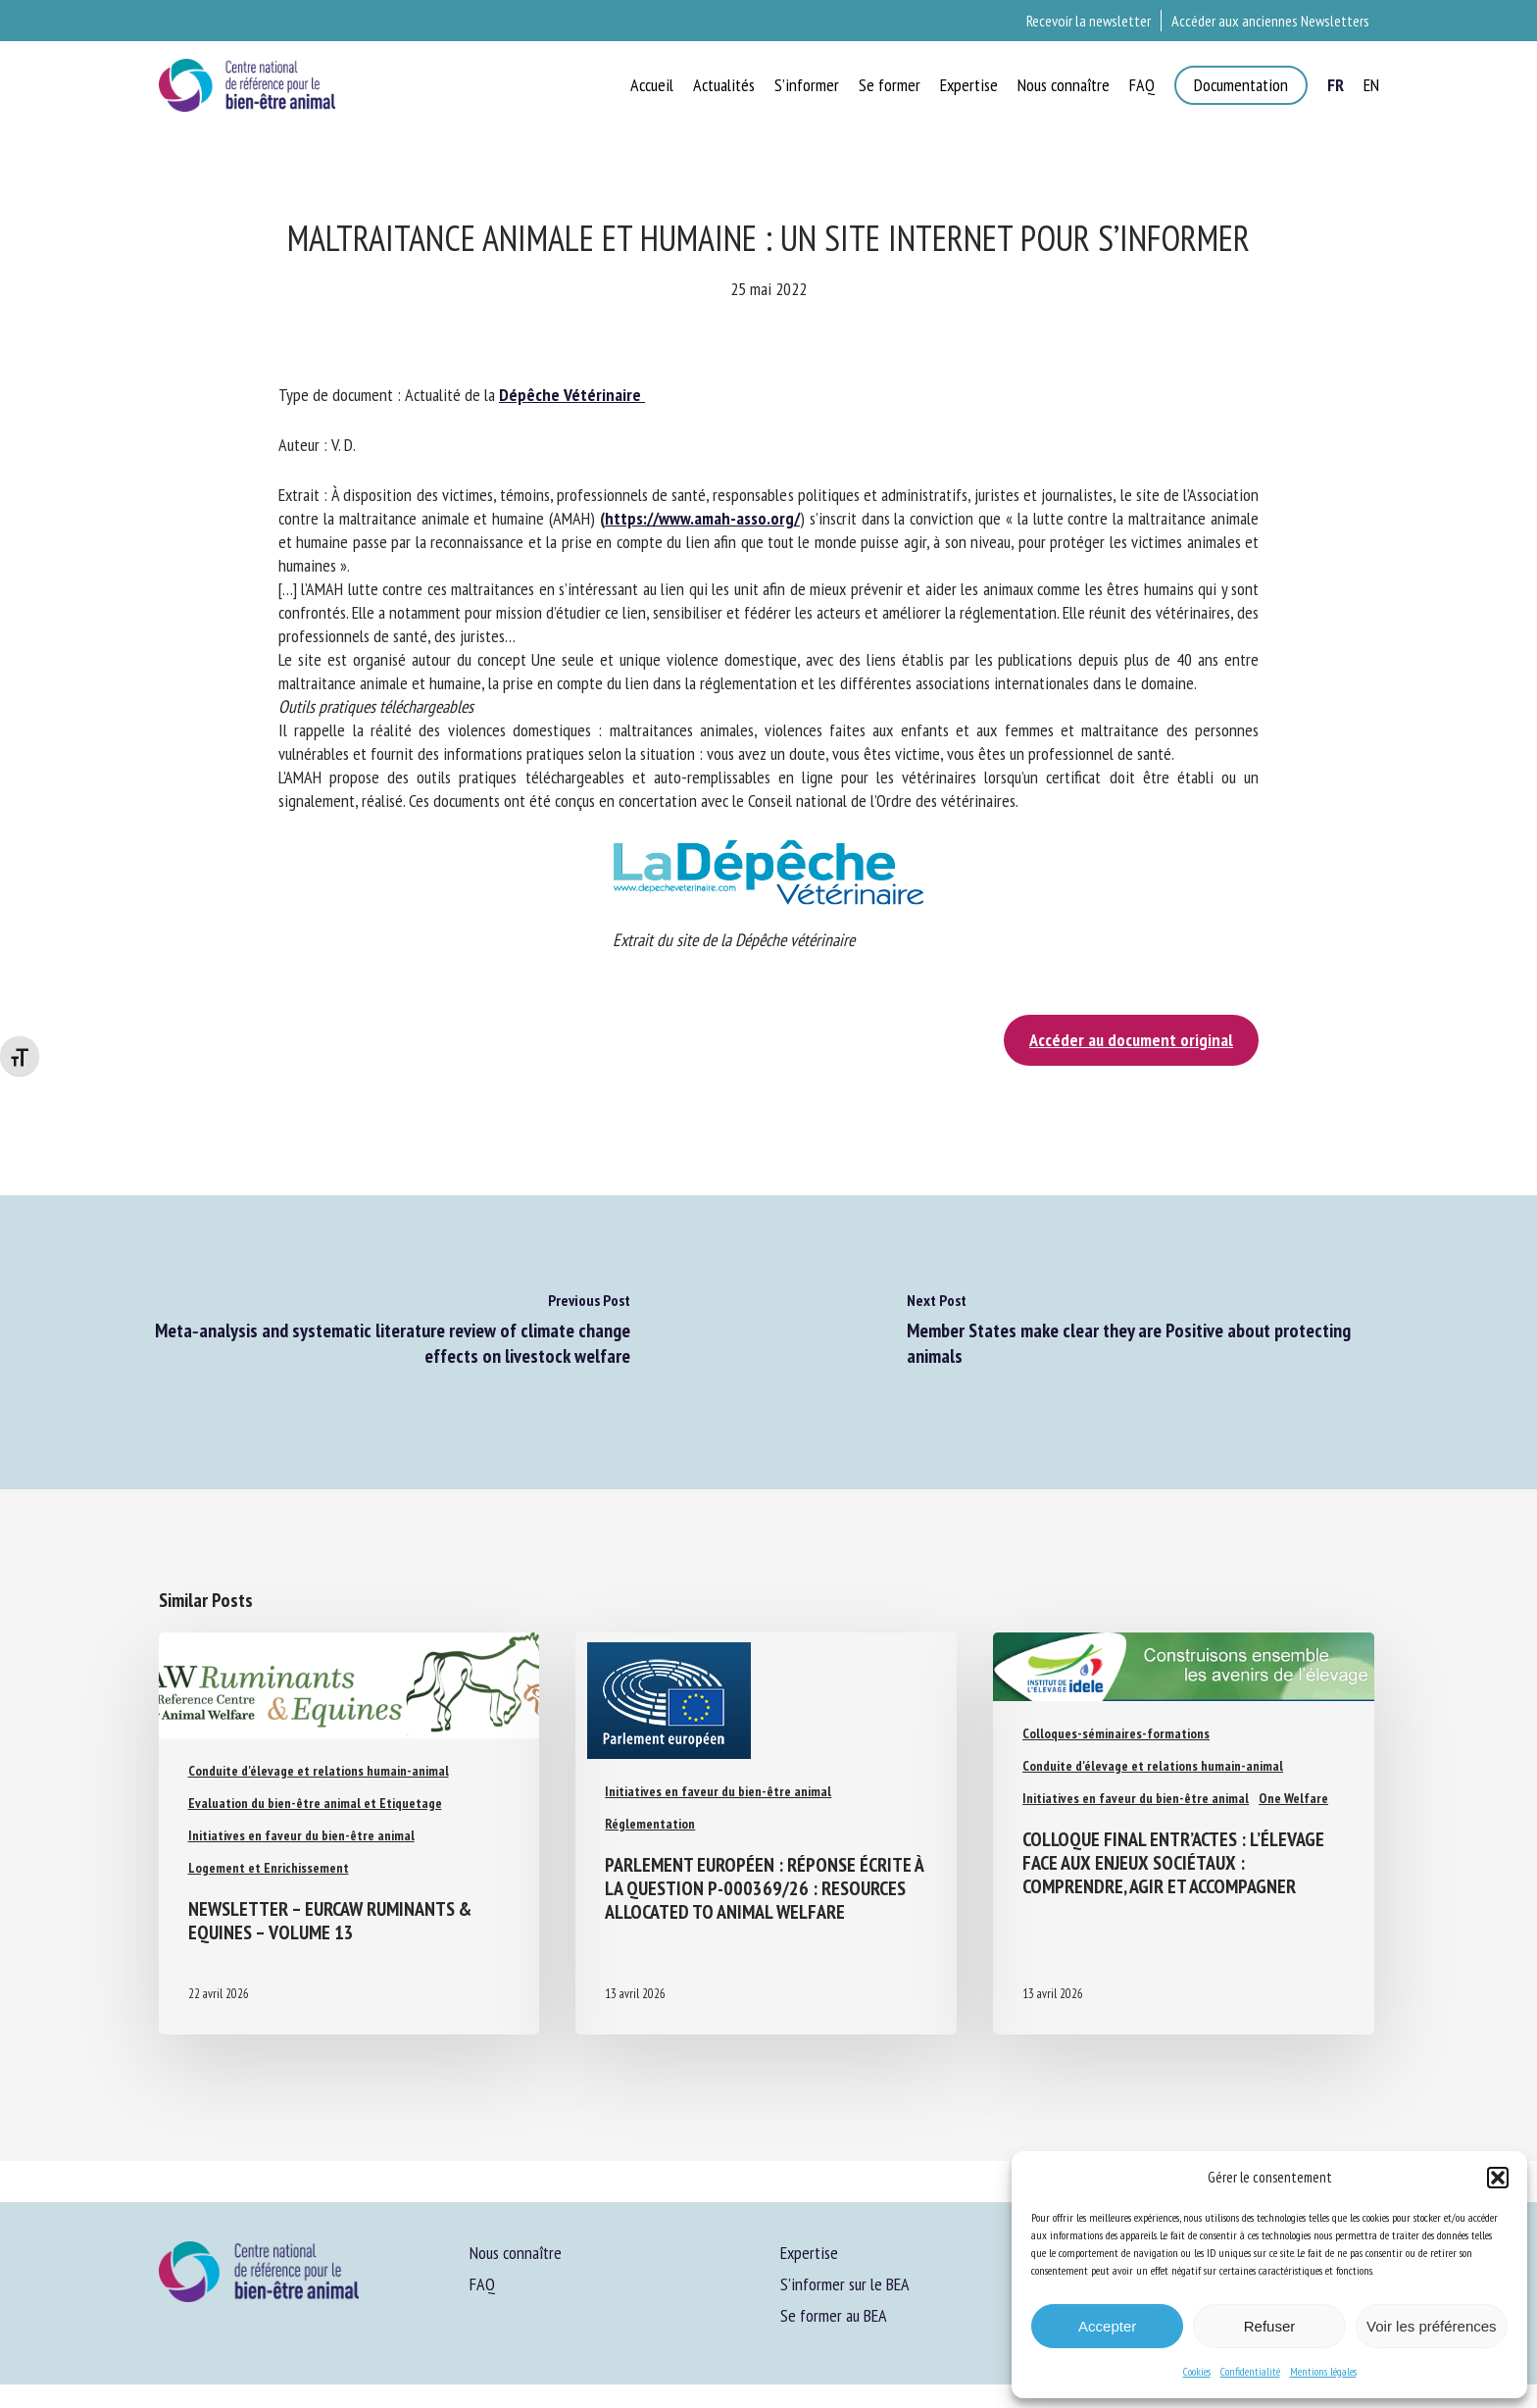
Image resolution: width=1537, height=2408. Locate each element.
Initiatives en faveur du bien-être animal (301, 1835)
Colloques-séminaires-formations (1116, 1733)
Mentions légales (1323, 2371)
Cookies (1197, 2371)
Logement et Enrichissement (268, 1868)
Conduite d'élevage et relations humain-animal (318, 1771)
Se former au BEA (833, 2315)
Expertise (809, 2252)
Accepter (1107, 2326)
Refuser (1270, 2326)
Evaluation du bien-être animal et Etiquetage (315, 1803)
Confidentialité (1250, 2371)
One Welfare (1293, 1798)
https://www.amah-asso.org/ (702, 518)
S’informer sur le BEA (845, 2284)
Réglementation (650, 1823)
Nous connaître (516, 2252)
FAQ (482, 2284)
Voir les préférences (1431, 2326)
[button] (1498, 2177)
